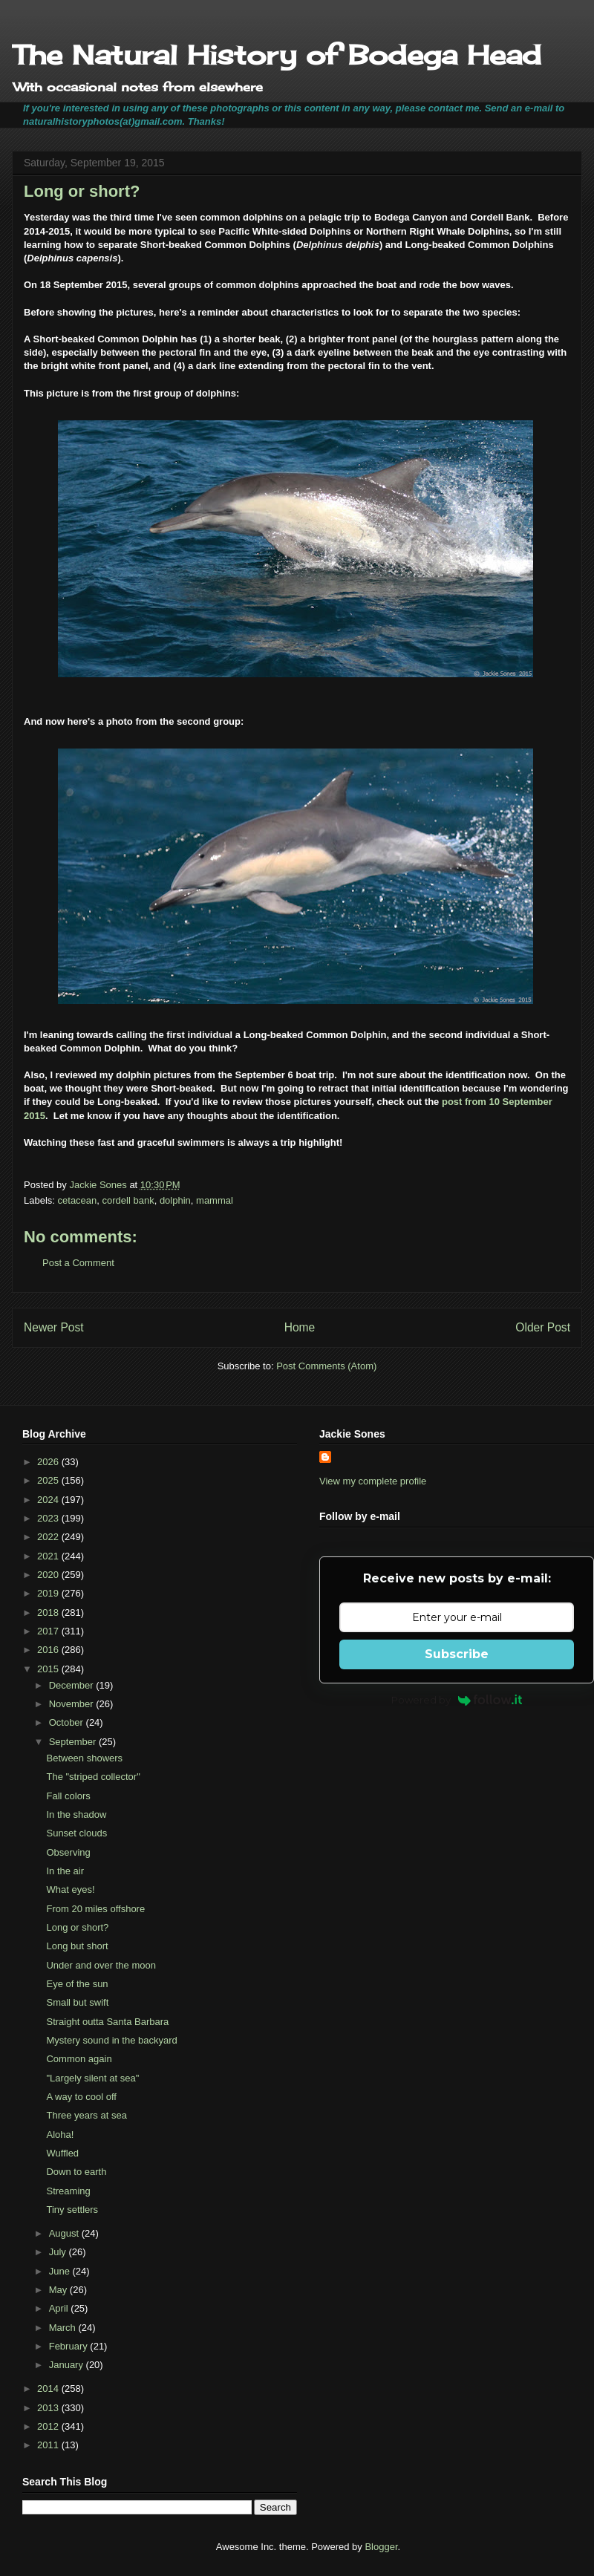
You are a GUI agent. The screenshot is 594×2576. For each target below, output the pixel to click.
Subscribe (457, 1654)
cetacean (77, 1200)
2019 (49, 1593)
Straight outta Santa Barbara (107, 2021)
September (74, 1741)
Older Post (542, 1327)
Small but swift (77, 2002)
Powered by (457, 1700)
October (67, 1722)
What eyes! (70, 1889)
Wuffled (62, 2153)
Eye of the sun (77, 1983)
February (70, 2346)
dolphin (175, 1200)
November (73, 1703)
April (60, 2308)
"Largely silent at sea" (92, 2078)
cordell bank (128, 1200)
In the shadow (76, 1814)
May (59, 2289)
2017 (49, 1631)
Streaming (68, 2191)
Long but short (77, 1945)
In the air (65, 1870)
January (67, 2364)
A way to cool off (81, 2096)
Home (300, 1327)
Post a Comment (78, 1262)
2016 (49, 1649)
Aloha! (60, 2134)
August (65, 2233)
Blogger (381, 2546)
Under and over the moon (100, 1965)
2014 (49, 2388)
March (64, 2327)
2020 (49, 1574)
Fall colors (68, 1795)
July (59, 2251)
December (73, 1685)
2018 (49, 1612)
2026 (49, 1461)
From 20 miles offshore (95, 1908)
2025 (49, 1480)
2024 (49, 1499)
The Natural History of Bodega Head (276, 55)
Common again (78, 2058)
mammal (214, 1200)
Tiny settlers (72, 2209)
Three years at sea (86, 2115)
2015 (49, 1669)
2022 (49, 1536)
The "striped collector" (93, 1776)
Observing (68, 1852)
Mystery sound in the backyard (111, 2040)
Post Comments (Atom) (326, 1366)
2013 (49, 2407)
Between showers (84, 1758)
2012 (49, 2426)
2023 (49, 1518)
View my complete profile (372, 1481)
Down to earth (76, 2171)
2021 (49, 1556)
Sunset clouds (76, 1833)
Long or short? (77, 1927)
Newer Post (54, 1327)
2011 (49, 2445)
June (61, 2271)
